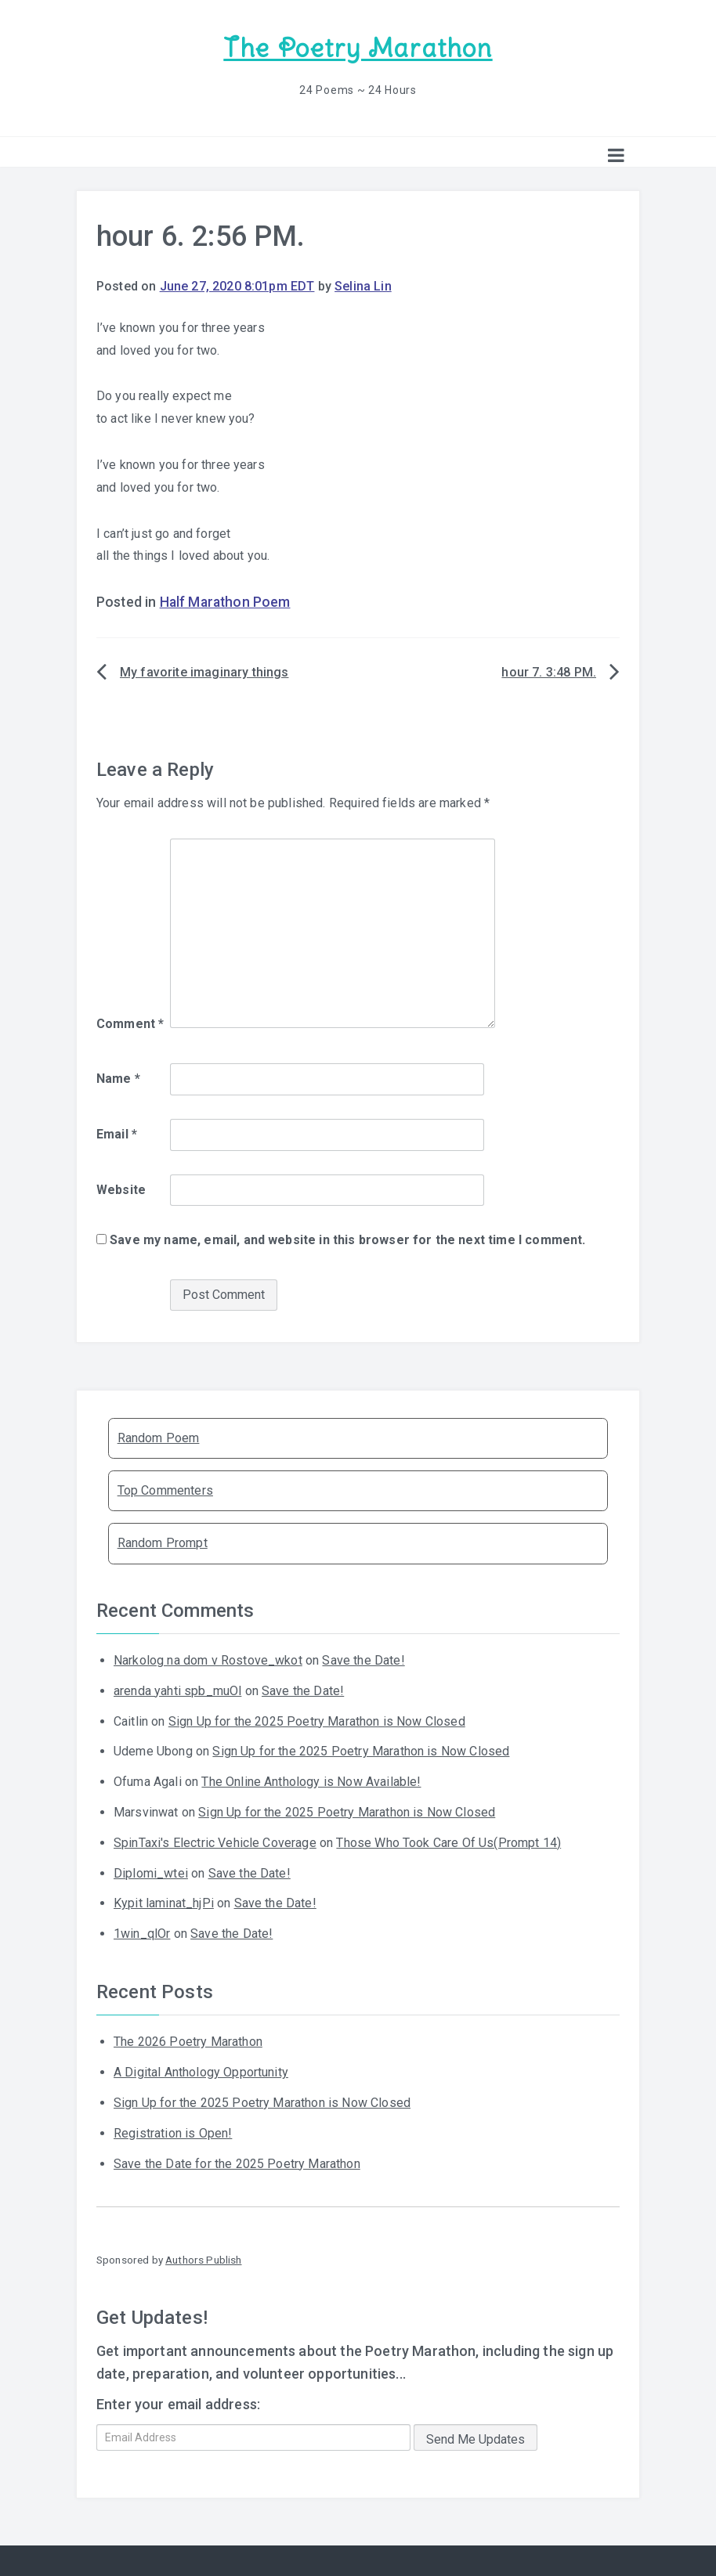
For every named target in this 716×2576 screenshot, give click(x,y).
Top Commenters (165, 1488)
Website (121, 1187)
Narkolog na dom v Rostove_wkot (208, 1658)
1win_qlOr (142, 1932)
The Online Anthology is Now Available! (311, 1780)
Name (118, 1077)
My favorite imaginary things (204, 670)
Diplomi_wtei (151, 1870)
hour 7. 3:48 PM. (548, 670)
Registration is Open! (173, 2131)
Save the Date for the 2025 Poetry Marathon (237, 2161)
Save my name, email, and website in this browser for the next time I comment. (347, 1238)
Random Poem (159, 1436)
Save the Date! (363, 1658)
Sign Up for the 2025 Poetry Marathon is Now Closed (316, 1719)
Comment (130, 1022)
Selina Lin (363, 284)
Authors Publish (203, 2258)
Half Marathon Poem (225, 600)
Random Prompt (163, 1541)
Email (116, 1132)
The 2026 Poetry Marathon (188, 2040)
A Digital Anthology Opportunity (201, 2070)
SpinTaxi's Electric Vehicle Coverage (215, 1841)
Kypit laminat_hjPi (164, 1901)
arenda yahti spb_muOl (177, 1689)
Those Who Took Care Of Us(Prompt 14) (448, 1841)
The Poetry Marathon (357, 47)
